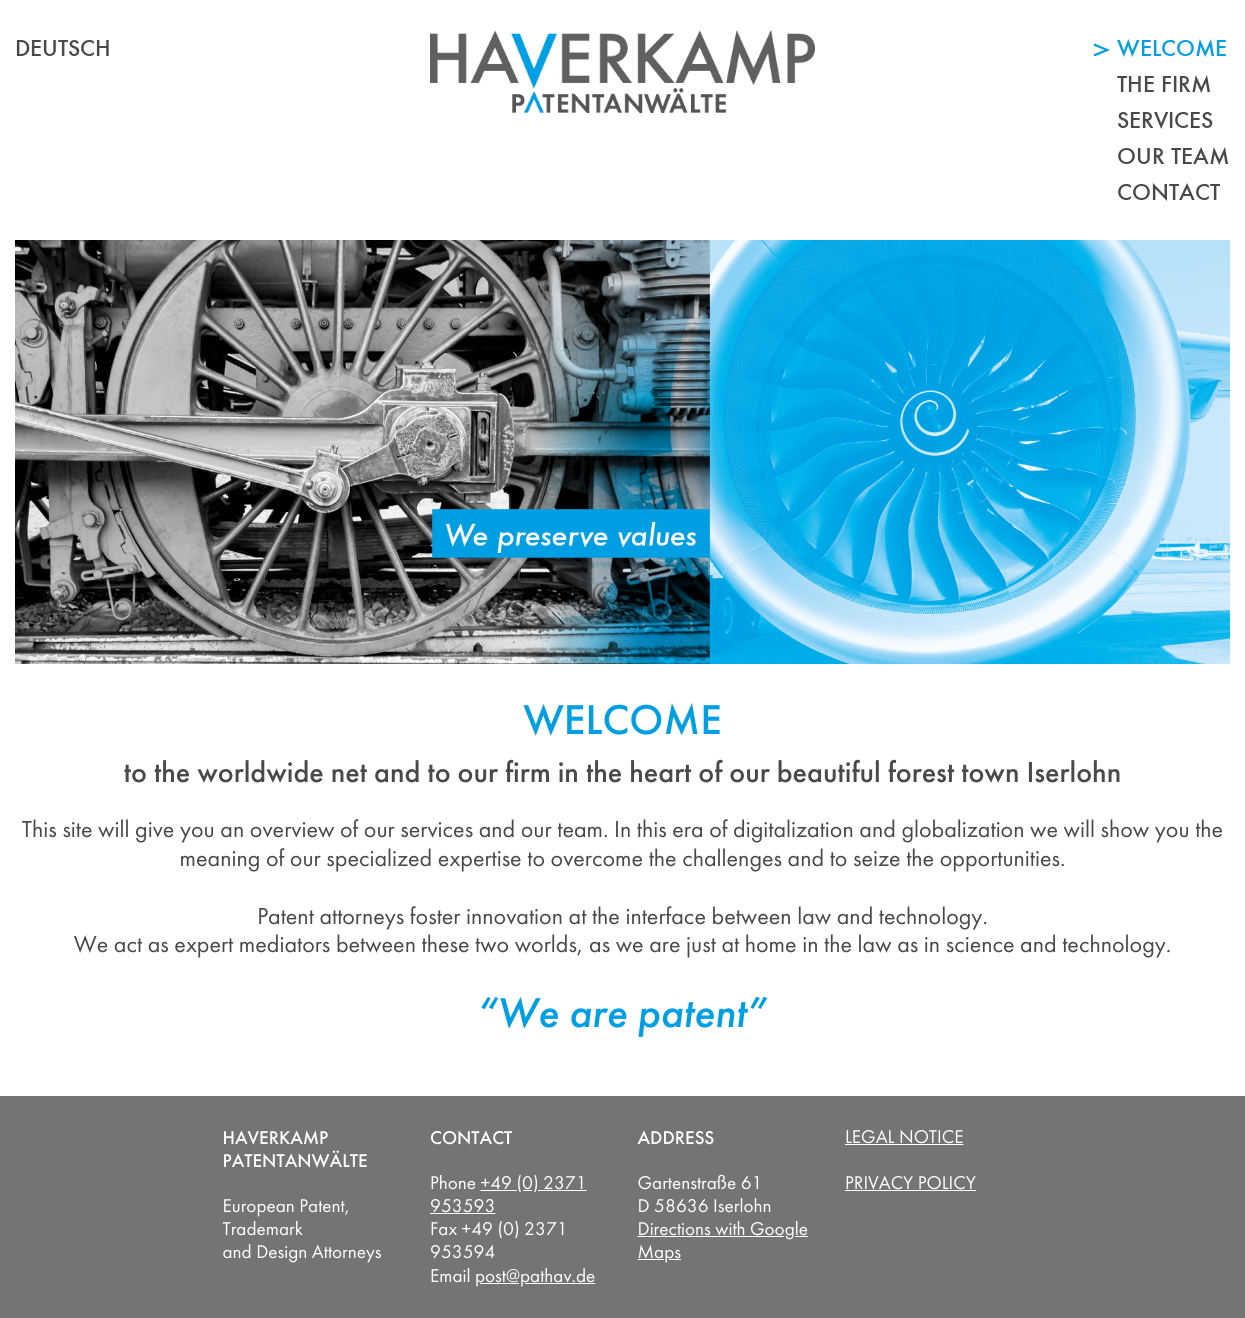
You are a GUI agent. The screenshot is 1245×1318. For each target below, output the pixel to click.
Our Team (1173, 155)
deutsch (63, 47)
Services (1165, 119)
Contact (1168, 191)
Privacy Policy (910, 1183)
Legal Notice (904, 1137)
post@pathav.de (535, 1276)
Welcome (1172, 47)
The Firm (1164, 83)
